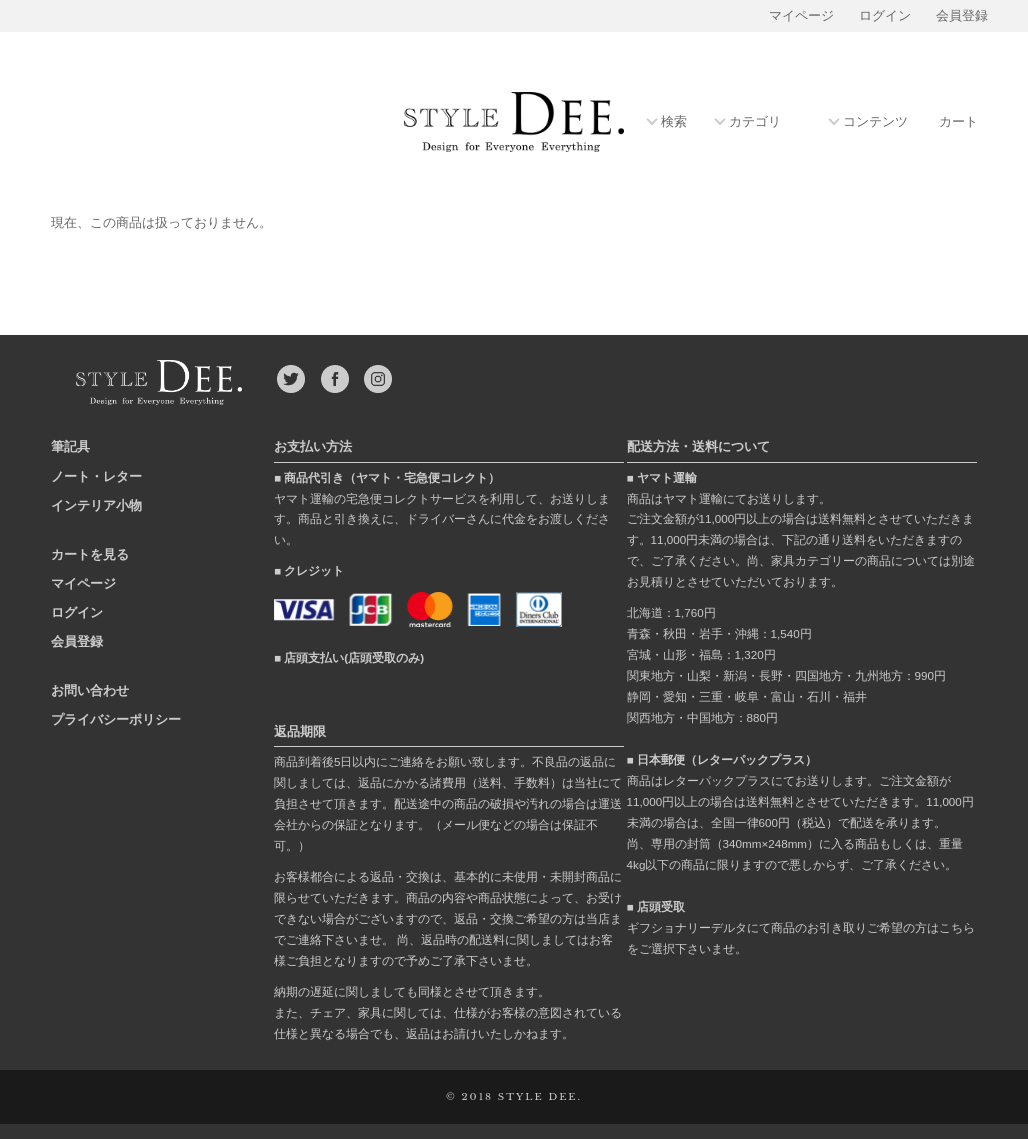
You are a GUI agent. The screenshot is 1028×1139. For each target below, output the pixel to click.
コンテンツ (875, 122)
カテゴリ (755, 122)
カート (958, 122)
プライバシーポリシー (116, 719)
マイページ (801, 16)
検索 (674, 122)
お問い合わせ (90, 690)
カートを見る (90, 554)
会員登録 (962, 16)
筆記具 (70, 446)
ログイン (885, 16)
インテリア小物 (96, 505)
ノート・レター (96, 476)
